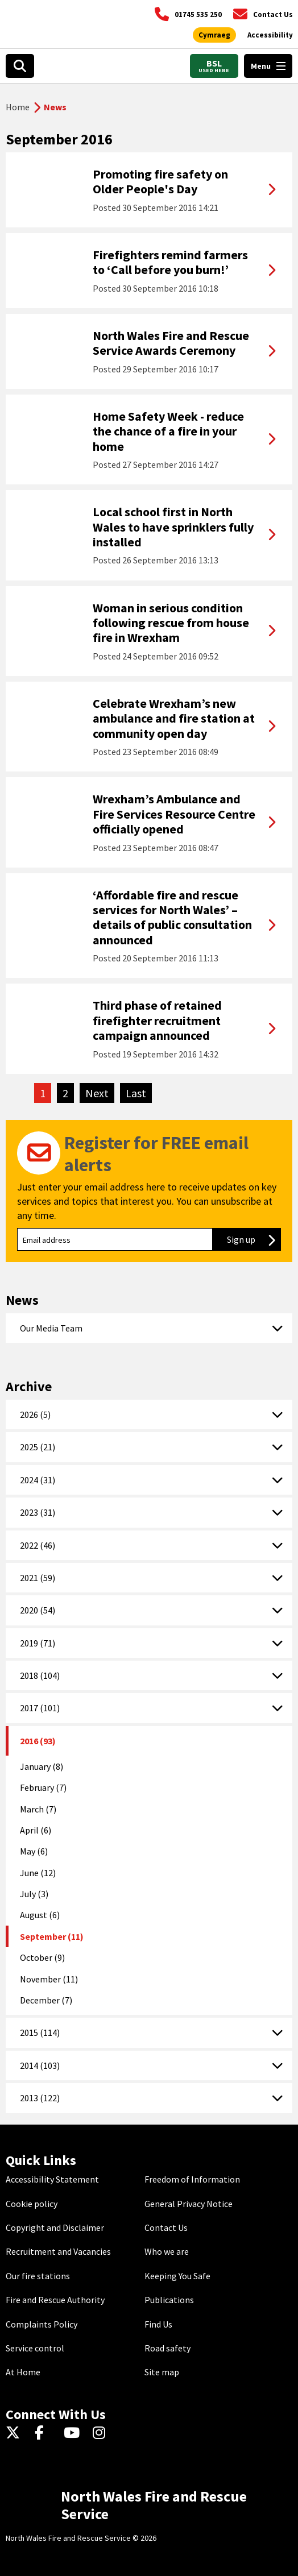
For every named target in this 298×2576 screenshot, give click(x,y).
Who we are (166, 2251)
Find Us (158, 2324)
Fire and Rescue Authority (55, 2299)
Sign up (254, 1239)
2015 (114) (40, 2032)
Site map (161, 2372)
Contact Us (166, 2227)
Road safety (167, 2348)
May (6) (34, 1851)
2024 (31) (37, 1480)
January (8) (41, 1766)
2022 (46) (37, 1545)
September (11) (52, 1936)
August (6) (40, 1914)
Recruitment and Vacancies (58, 2251)
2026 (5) (35, 1414)
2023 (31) (37, 1512)
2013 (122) (40, 2098)
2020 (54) (37, 1610)
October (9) (42, 1957)
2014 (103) (40, 2065)
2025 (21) (37, 1447)
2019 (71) (37, 1643)
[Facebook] (45, 2433)
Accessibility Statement (52, 2179)
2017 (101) (40, 1708)
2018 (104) (40, 1675)
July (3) (34, 1893)
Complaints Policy (41, 2324)
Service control (35, 2348)
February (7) (43, 1787)
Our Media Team (51, 1328)
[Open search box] (20, 66)
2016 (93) (38, 1741)
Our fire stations (38, 2276)
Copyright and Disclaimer (55, 2227)
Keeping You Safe (177, 2276)
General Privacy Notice (188, 2203)
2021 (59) (37, 1577)
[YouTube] (74, 2433)
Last (139, 1092)
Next (99, 1092)
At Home (23, 2372)
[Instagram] (103, 2433)
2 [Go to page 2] (65, 1093)
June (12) (38, 1872)
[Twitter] (16, 2433)
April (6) (35, 1830)
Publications (169, 2299)
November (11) (49, 1979)
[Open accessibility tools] (270, 35)
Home (18, 107)
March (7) (38, 1809)
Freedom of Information (192, 2179)
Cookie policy (31, 2203)
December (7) (46, 2000)
